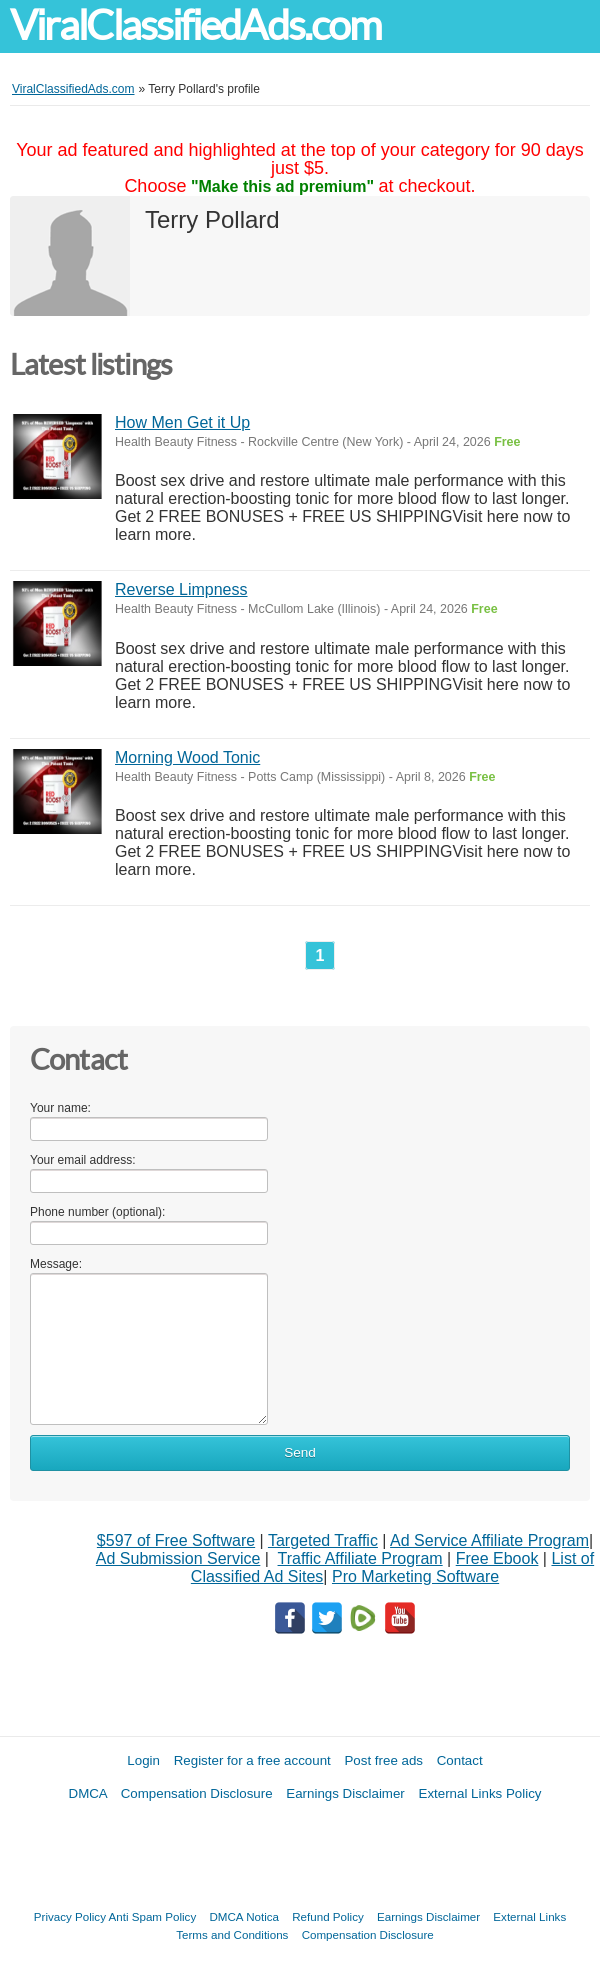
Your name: (60, 1108)
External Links (529, 1916)
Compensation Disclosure (197, 1793)
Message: (56, 1264)
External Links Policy (480, 1793)
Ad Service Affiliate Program (489, 1540)
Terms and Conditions (232, 1934)
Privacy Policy (70, 1916)
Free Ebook (497, 1558)
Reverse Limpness (181, 589)
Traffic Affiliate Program (360, 1558)
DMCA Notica (244, 1916)
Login (143, 1760)
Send (300, 1452)
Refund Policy (328, 1916)
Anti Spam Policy (153, 1916)
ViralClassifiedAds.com (195, 25)
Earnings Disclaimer (345, 1793)
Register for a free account (252, 1760)
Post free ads (383, 1760)
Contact (460, 1760)
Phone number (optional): (97, 1212)
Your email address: (83, 1160)
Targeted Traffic (323, 1540)
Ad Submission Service (178, 1558)
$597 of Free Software (176, 1540)
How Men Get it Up (182, 422)
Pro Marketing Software (415, 1576)
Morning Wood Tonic (187, 757)
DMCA (88, 1793)
